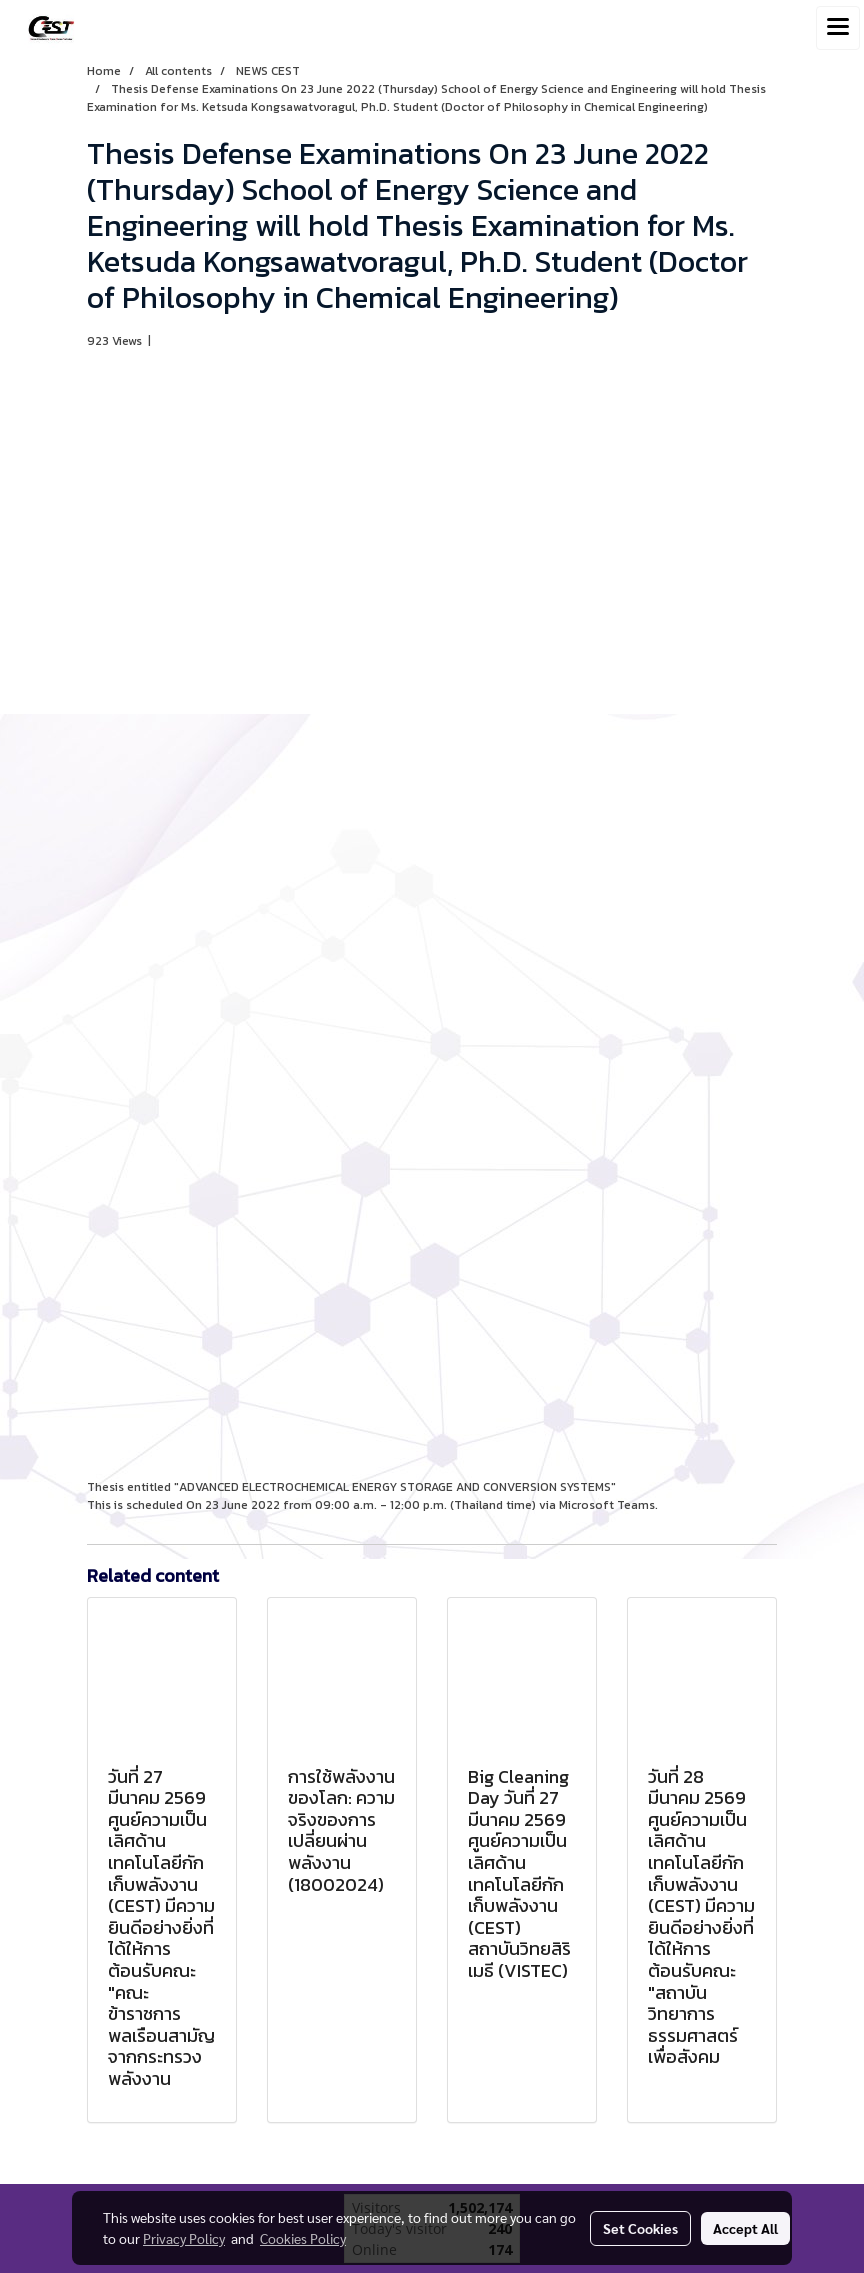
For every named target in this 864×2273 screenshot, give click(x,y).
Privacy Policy (184, 2238)
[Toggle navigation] (838, 28)
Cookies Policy (303, 2238)
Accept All (745, 2228)
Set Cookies (640, 2228)
